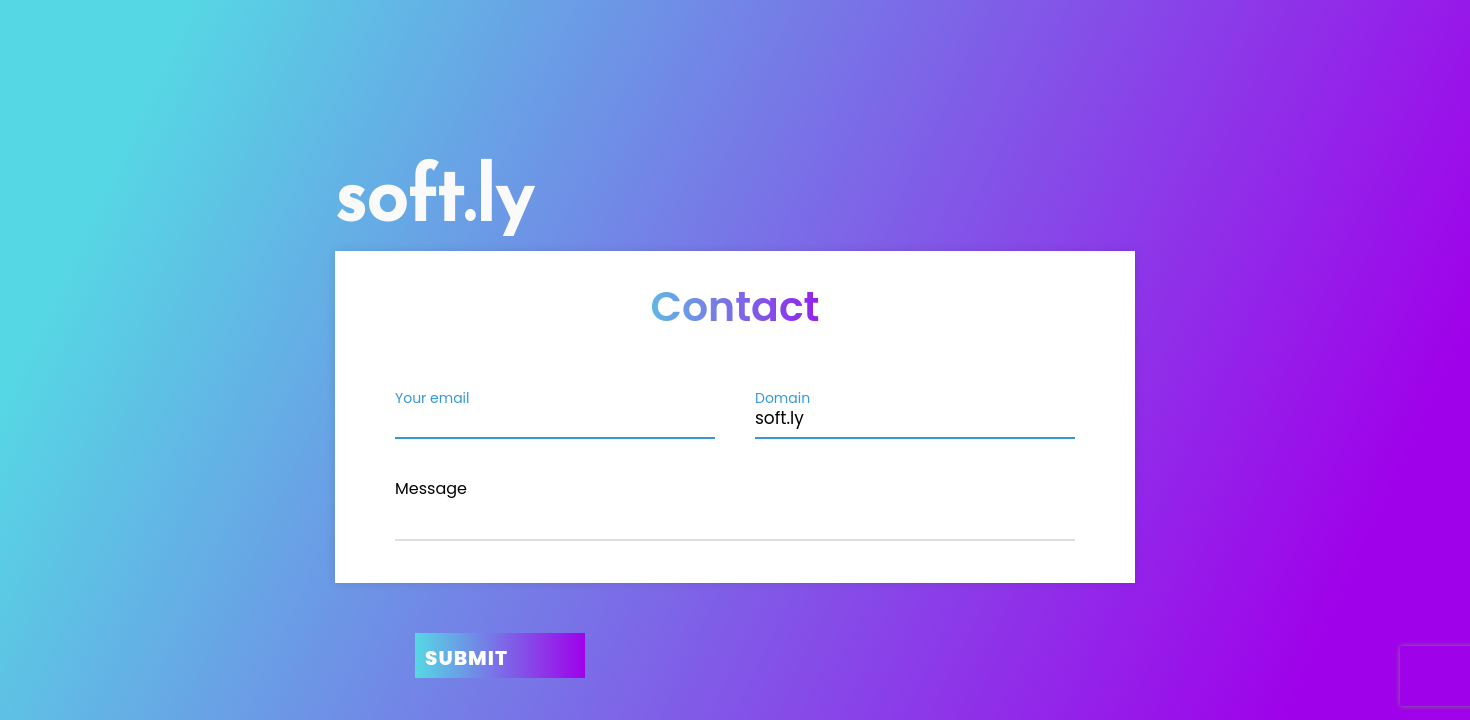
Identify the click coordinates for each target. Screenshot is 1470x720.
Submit (466, 658)
